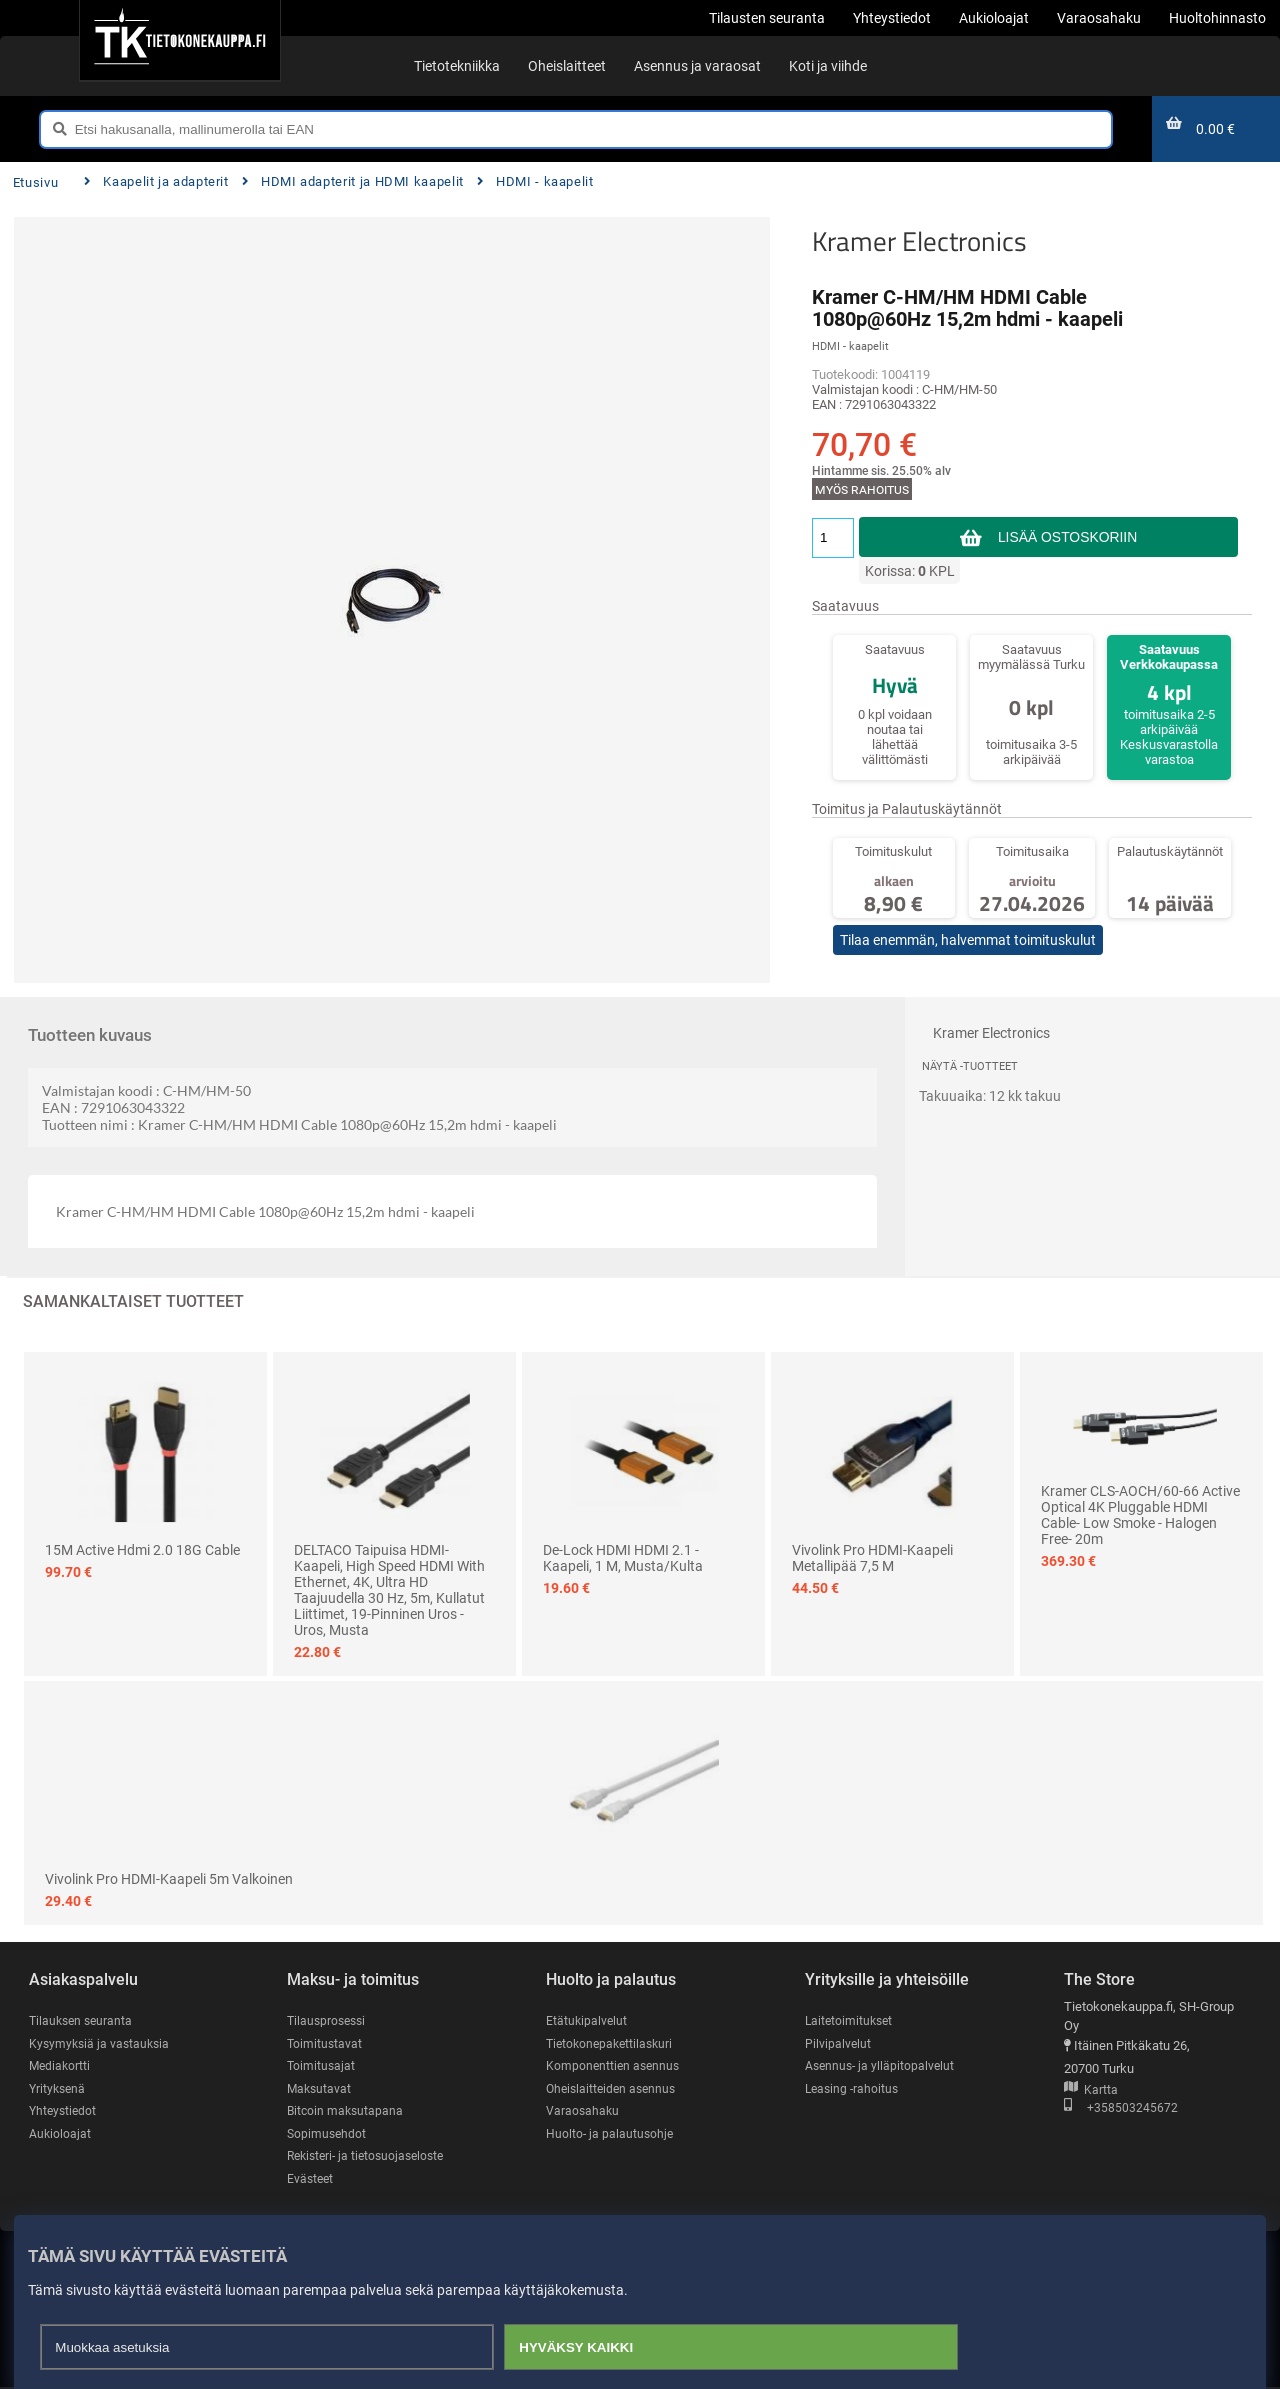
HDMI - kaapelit (535, 181)
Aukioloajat (60, 2134)
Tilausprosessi (329, 2020)
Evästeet (311, 2179)
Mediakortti (61, 2066)
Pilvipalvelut (838, 2043)
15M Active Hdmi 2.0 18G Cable (142, 1550)
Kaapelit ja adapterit (156, 181)
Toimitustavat (325, 2043)
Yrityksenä (59, 2088)
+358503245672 (1121, 2109)
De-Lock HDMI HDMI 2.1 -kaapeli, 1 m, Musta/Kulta (623, 1558)
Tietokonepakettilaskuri (613, 2043)
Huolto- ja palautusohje (611, 2134)
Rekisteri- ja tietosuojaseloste (371, 2156)
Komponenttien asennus (615, 2066)
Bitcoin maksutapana (347, 2111)
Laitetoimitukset (851, 2020)
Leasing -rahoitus (854, 2088)
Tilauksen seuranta (83, 2020)
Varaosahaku (583, 2111)
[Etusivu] (179, 40)
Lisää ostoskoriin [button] (1067, 537)
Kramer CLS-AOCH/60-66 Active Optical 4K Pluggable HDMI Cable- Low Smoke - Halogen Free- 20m (1140, 1515)
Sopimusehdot (328, 2134)
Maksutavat (320, 2088)
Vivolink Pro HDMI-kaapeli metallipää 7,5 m (872, 1558)
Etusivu (35, 182)
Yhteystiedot (64, 2111)
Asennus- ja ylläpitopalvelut (882, 2066)
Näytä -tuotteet (970, 1066)
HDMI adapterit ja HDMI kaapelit (353, 181)
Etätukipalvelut (587, 2020)
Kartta (1091, 2090)
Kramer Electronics (919, 241)
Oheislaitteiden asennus (614, 2088)
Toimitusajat (322, 2066)
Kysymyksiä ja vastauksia (102, 2043)
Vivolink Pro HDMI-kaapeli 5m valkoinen (169, 1879)
